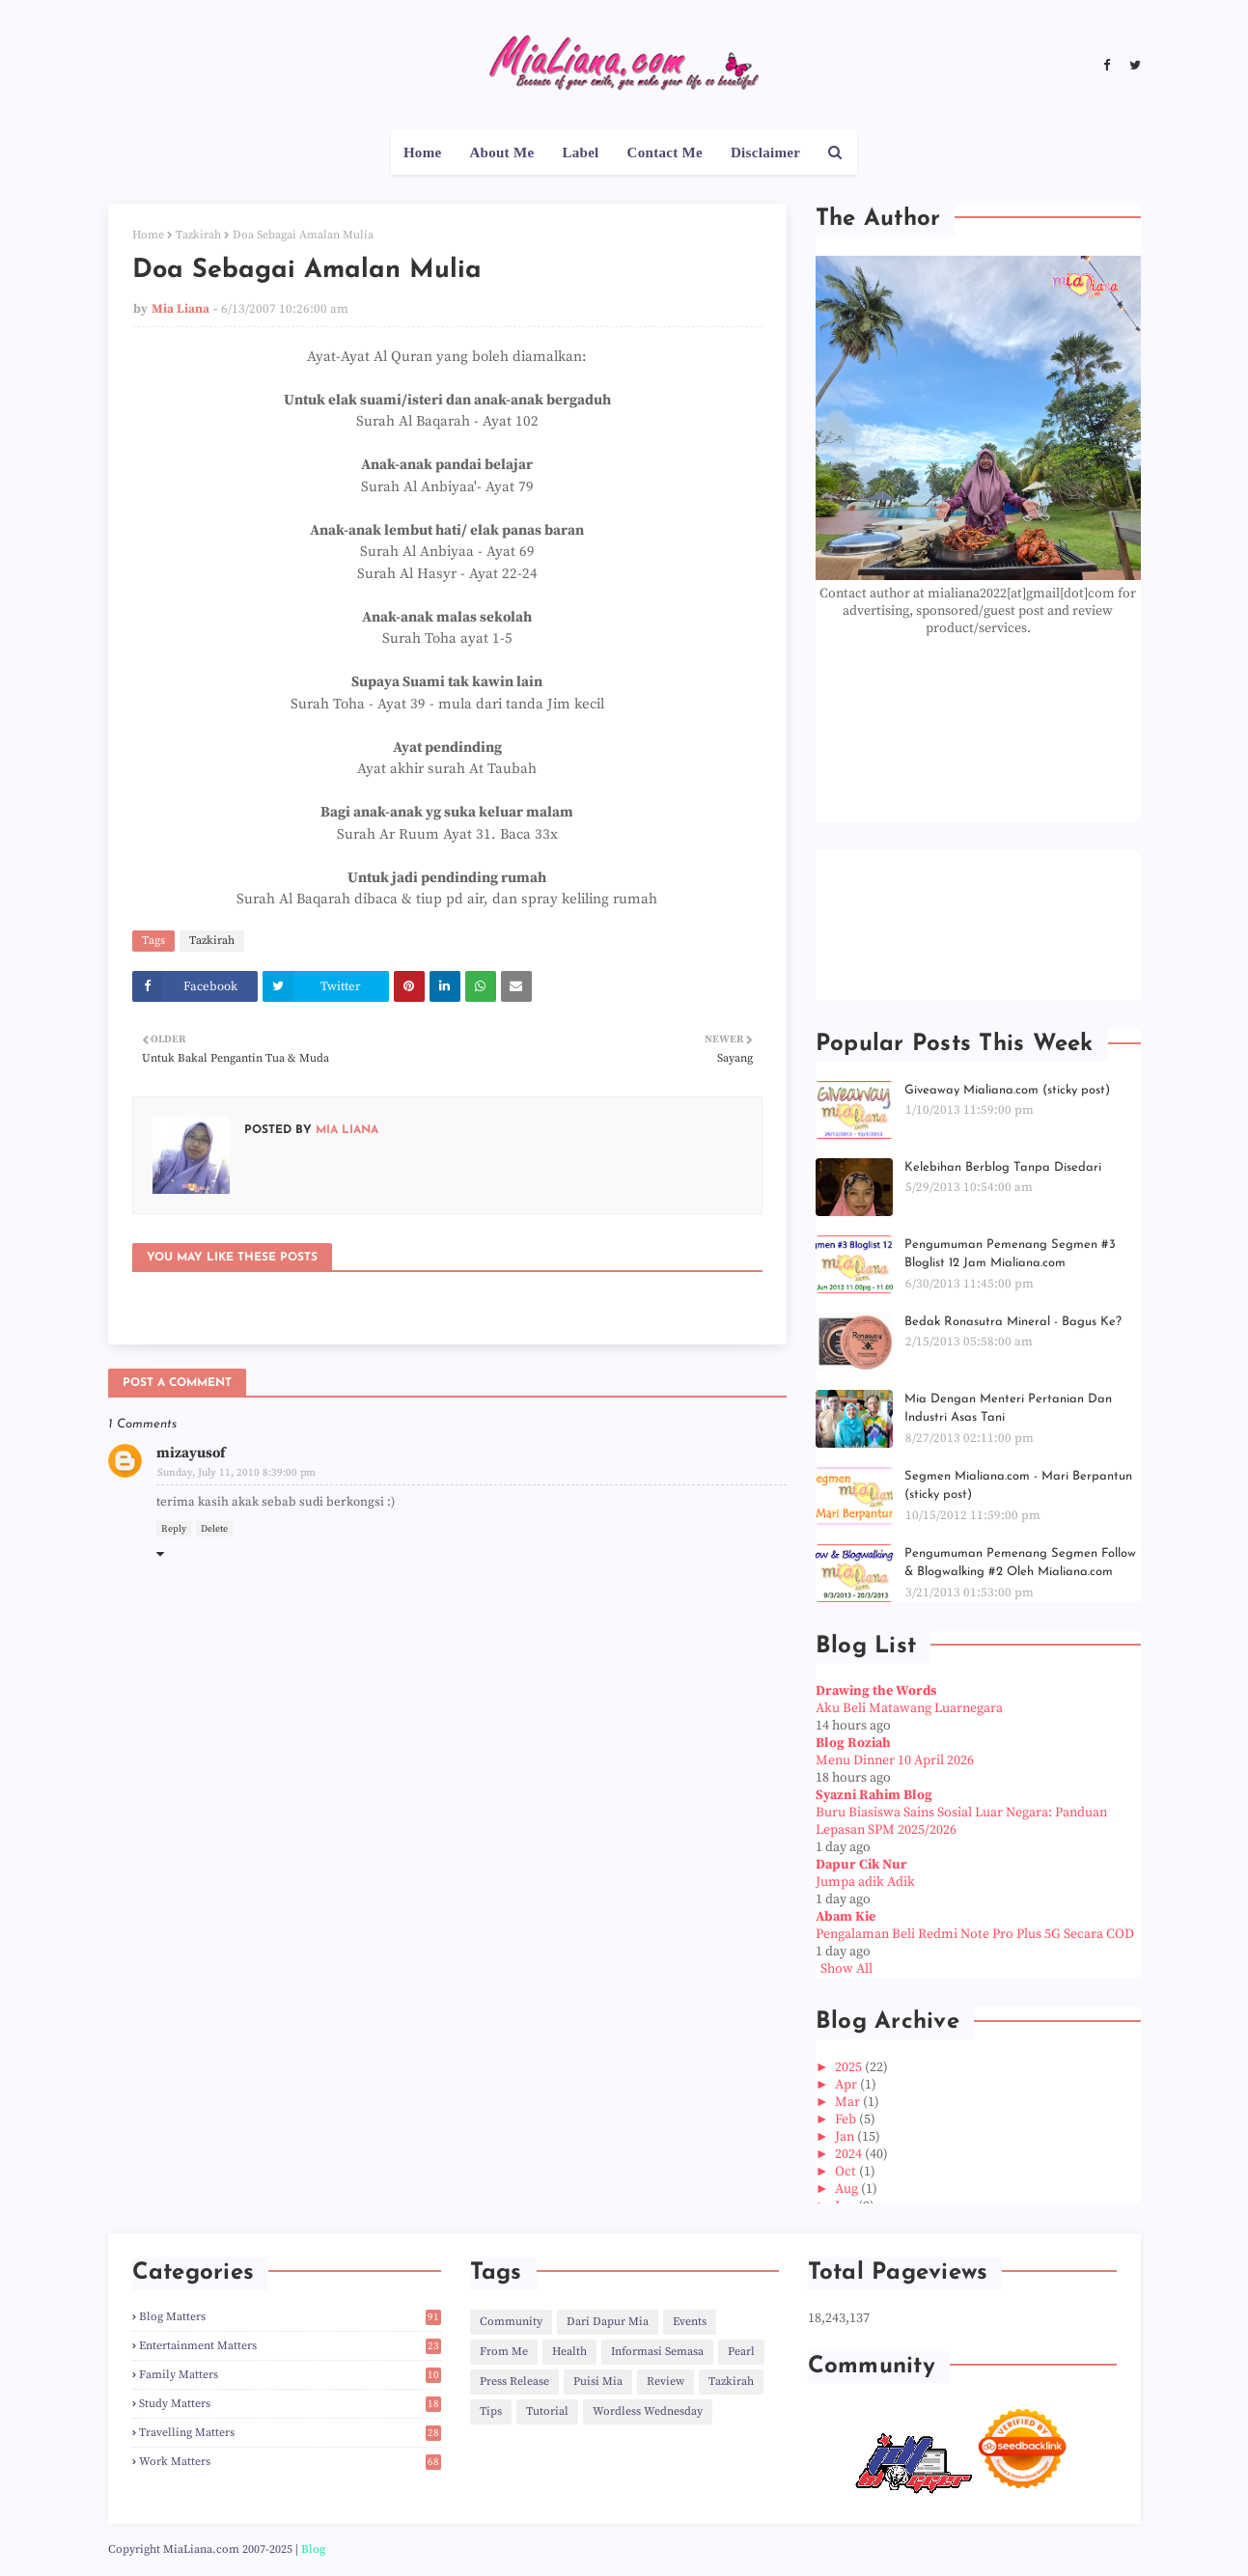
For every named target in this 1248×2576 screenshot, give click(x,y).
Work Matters (290, 2461)
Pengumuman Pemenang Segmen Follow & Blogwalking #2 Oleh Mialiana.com (1020, 1563)
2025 (850, 2067)
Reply (173, 1529)
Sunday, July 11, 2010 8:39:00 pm (236, 1473)
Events (690, 2321)
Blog (313, 2549)
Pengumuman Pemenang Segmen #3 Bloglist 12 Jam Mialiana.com (1010, 1254)
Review (665, 2381)
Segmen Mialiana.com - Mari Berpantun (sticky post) (1018, 1486)
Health (569, 2351)
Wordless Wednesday (648, 2411)
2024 (850, 2154)
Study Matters (290, 2403)
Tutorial (547, 2411)
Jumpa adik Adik (865, 1882)
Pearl (741, 2351)
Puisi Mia (598, 2381)
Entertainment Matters (290, 2346)
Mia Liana (180, 309)
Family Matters (290, 2375)
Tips (491, 2411)
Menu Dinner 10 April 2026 (895, 1760)
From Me (504, 2351)
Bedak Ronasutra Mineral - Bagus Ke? (1013, 1322)
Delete (214, 1529)
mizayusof (190, 1453)
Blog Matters (290, 2317)
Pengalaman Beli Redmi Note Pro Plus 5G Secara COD (975, 1934)
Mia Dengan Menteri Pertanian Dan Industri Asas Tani (1008, 1409)
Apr (847, 2084)
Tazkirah (198, 235)
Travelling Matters (290, 2432)
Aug (848, 2189)
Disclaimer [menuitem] (765, 152)
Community (511, 2321)
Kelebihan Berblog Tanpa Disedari (1002, 1167)
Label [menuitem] (580, 152)
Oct (847, 2171)
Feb (847, 2119)
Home (148, 235)
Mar (849, 2102)
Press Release (514, 2381)
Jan (846, 2137)
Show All (846, 1969)
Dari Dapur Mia (608, 2321)
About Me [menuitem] (501, 152)
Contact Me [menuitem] (665, 152)
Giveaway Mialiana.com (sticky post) (1007, 1090)
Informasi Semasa (657, 2351)
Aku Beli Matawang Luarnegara (909, 1708)
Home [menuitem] (422, 152)
